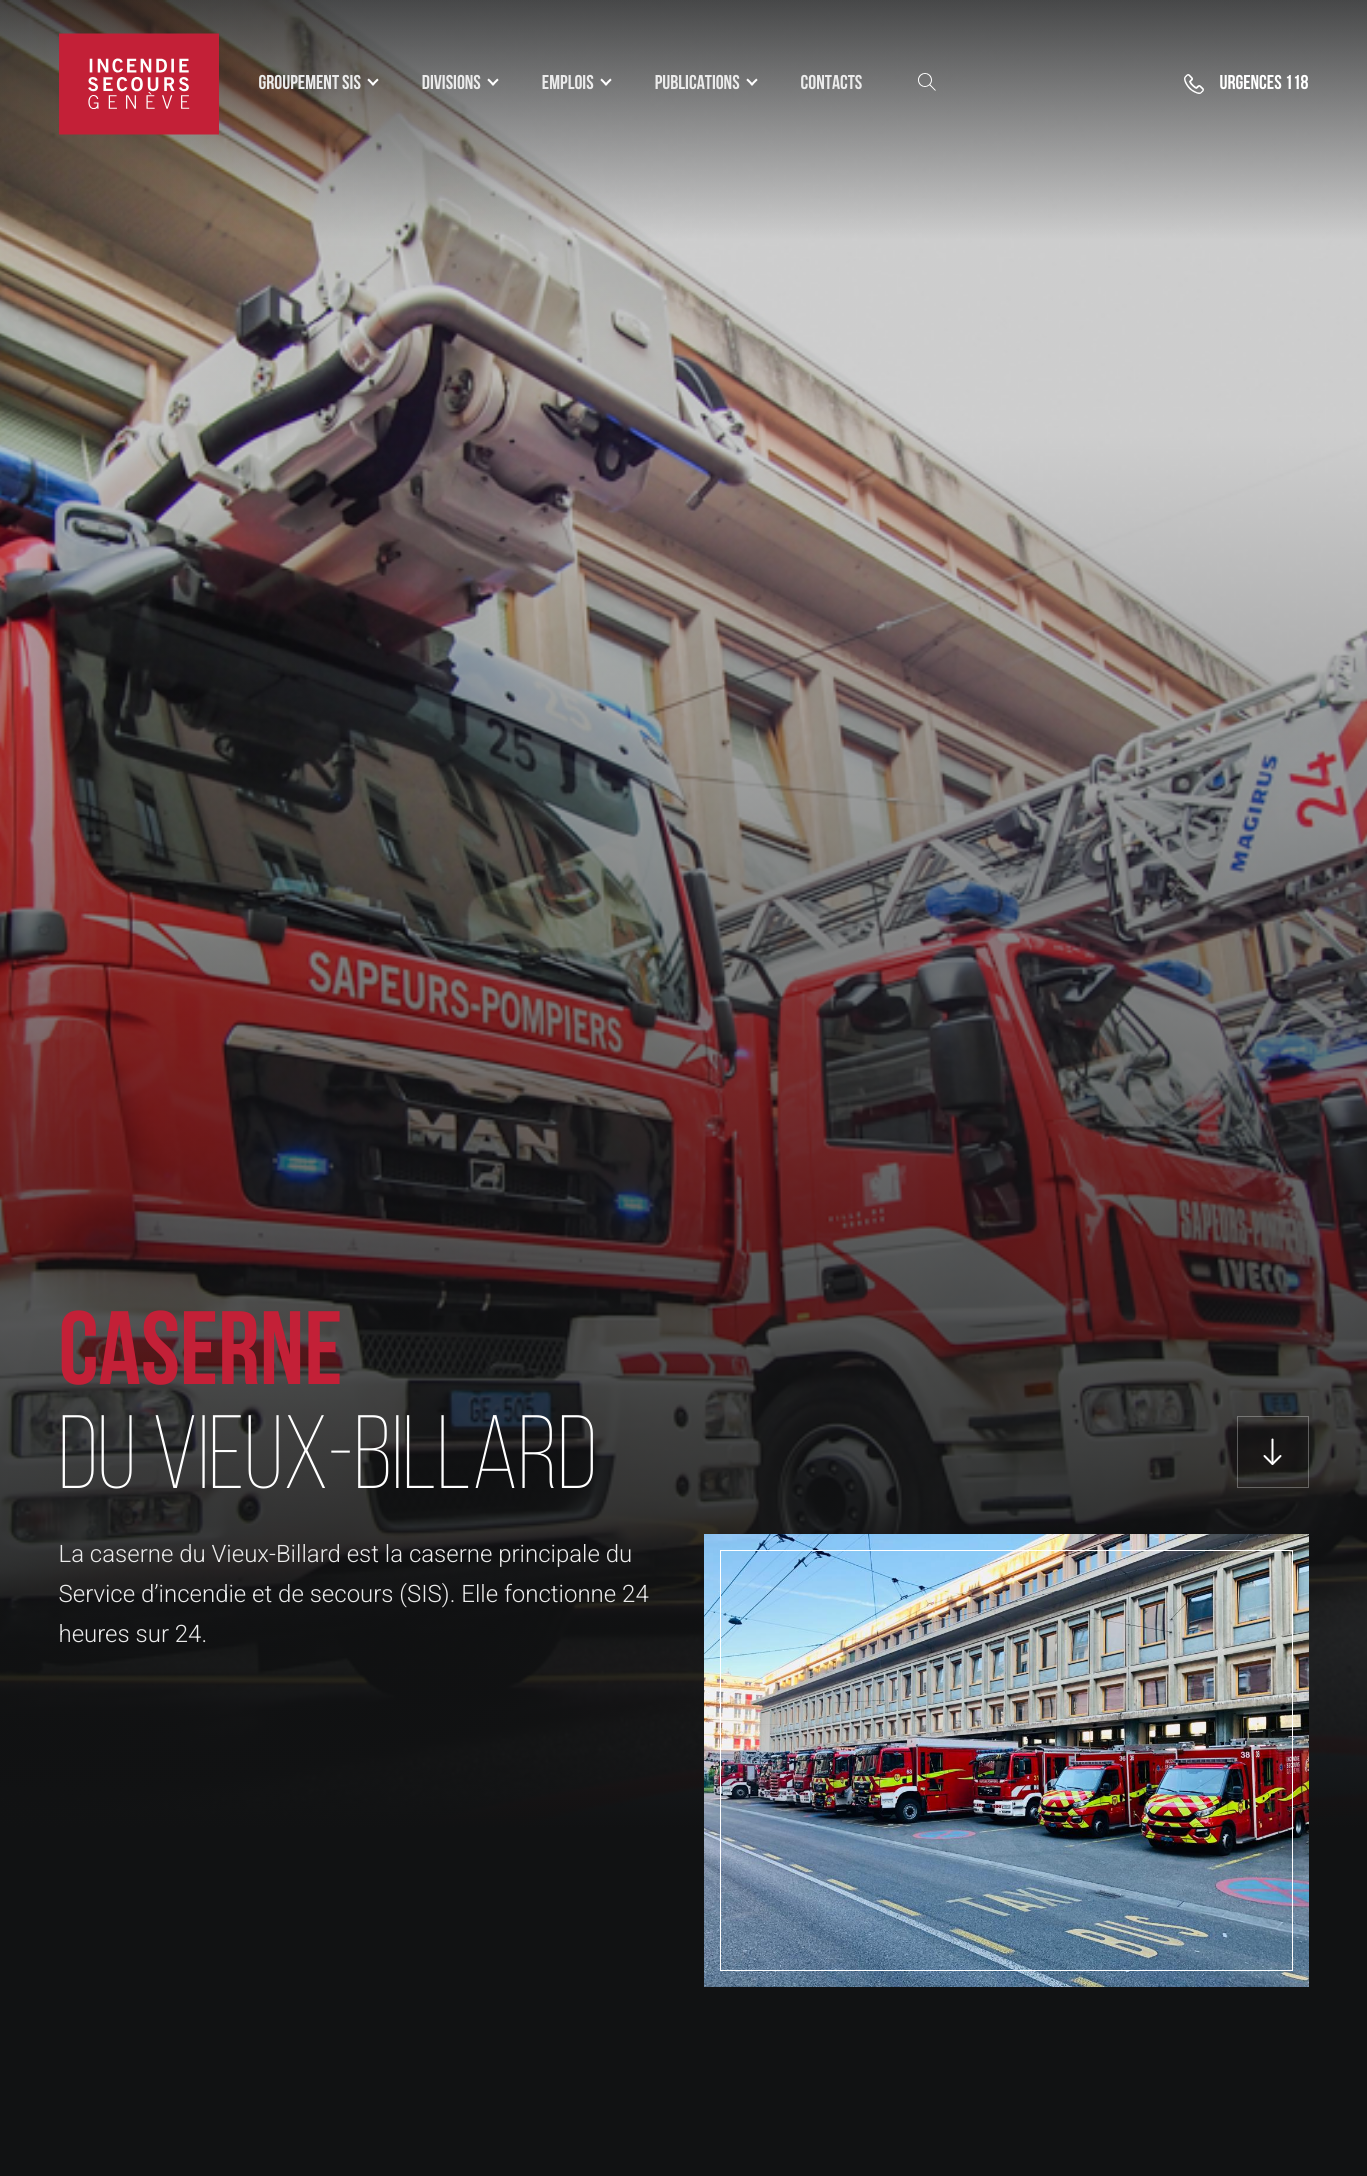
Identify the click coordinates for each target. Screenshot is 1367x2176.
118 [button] (1263, 84)
